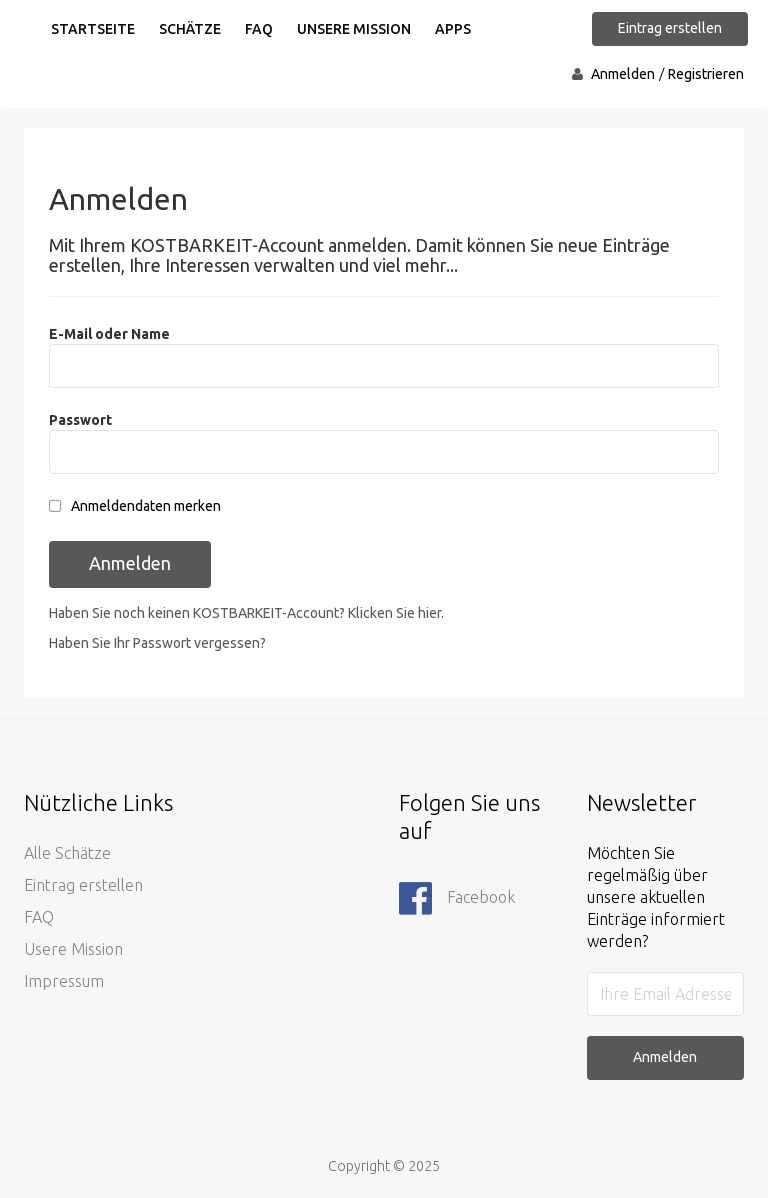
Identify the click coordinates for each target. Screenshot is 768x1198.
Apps (453, 29)
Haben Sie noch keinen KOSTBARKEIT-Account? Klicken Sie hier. (246, 613)
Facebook (457, 899)
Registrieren (706, 74)
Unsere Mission (354, 29)
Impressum (64, 981)
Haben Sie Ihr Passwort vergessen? (157, 643)
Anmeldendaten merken (146, 506)
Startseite (93, 29)
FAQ (259, 29)
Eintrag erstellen (670, 28)
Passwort (80, 420)
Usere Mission (73, 949)
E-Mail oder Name (109, 334)
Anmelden (623, 74)
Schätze (190, 29)
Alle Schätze (67, 853)
